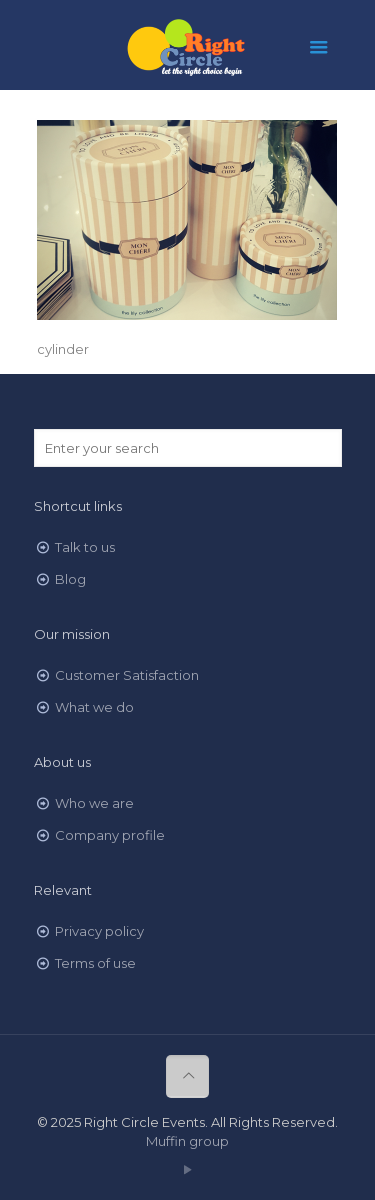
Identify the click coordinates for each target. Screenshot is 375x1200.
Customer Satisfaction (127, 675)
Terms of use (95, 963)
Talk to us (85, 547)
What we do (94, 707)
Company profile (110, 835)
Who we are (94, 803)
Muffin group (187, 1141)
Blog (70, 579)
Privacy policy (99, 931)
